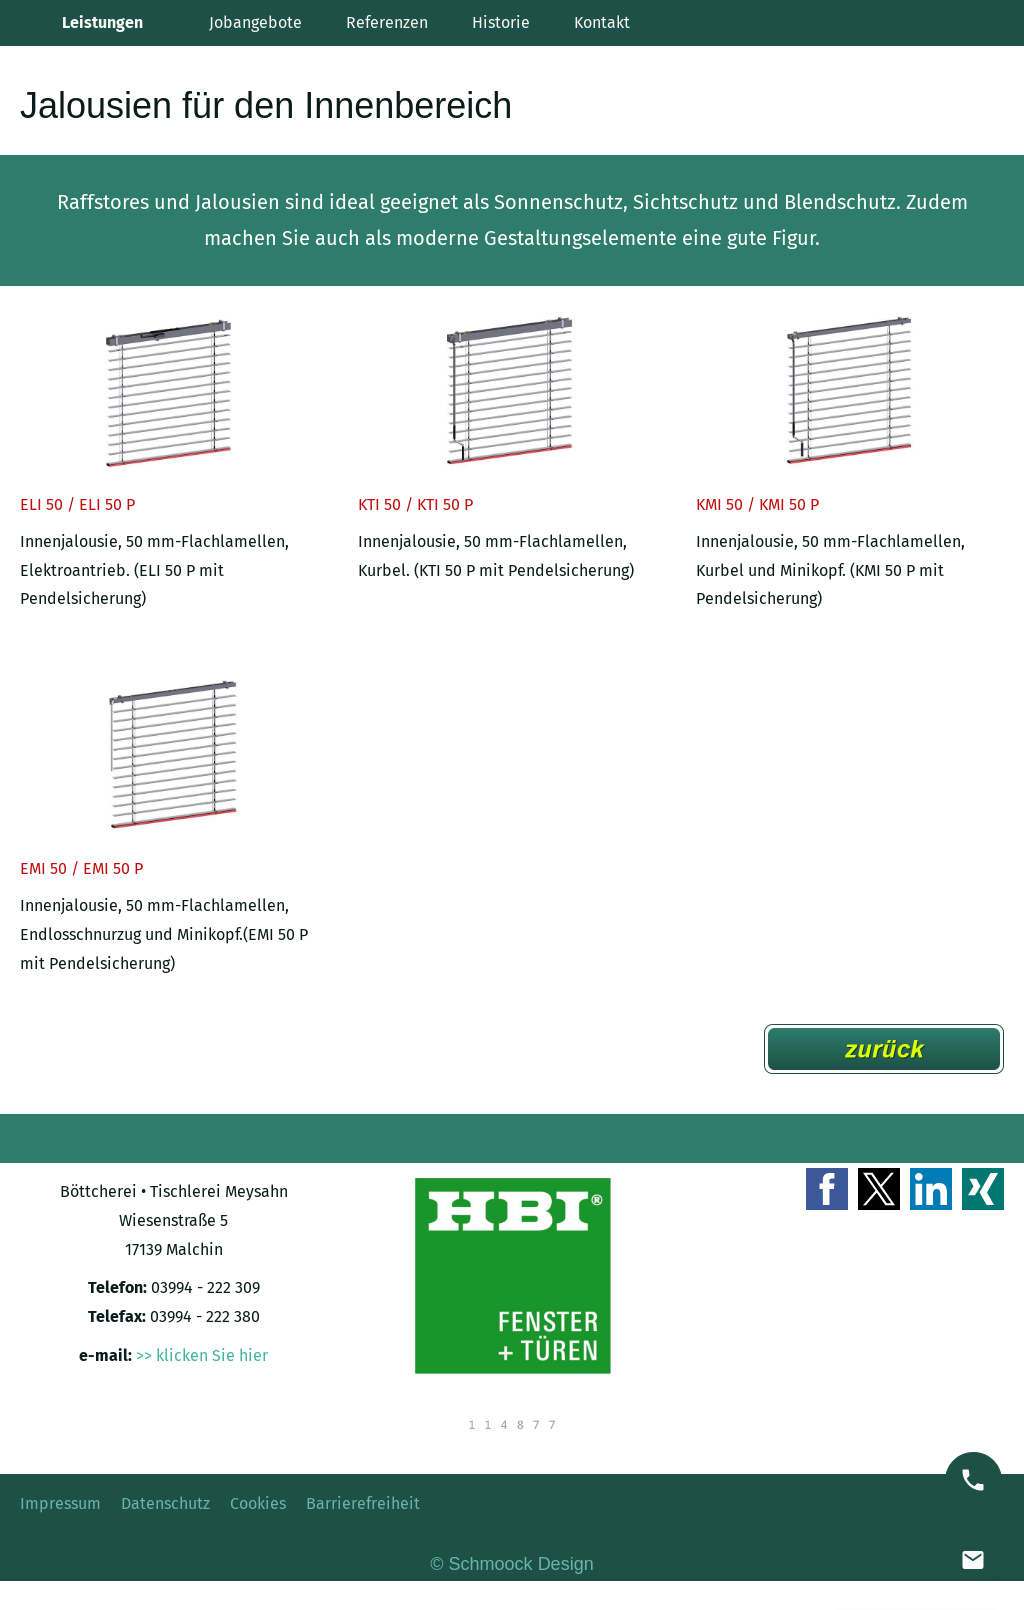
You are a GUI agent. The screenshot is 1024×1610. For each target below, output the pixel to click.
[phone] (973, 1480)
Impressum (60, 1503)
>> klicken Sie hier (202, 1355)
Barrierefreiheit (363, 1503)
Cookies (258, 1503)
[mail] (973, 1560)
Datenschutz (165, 1503)
